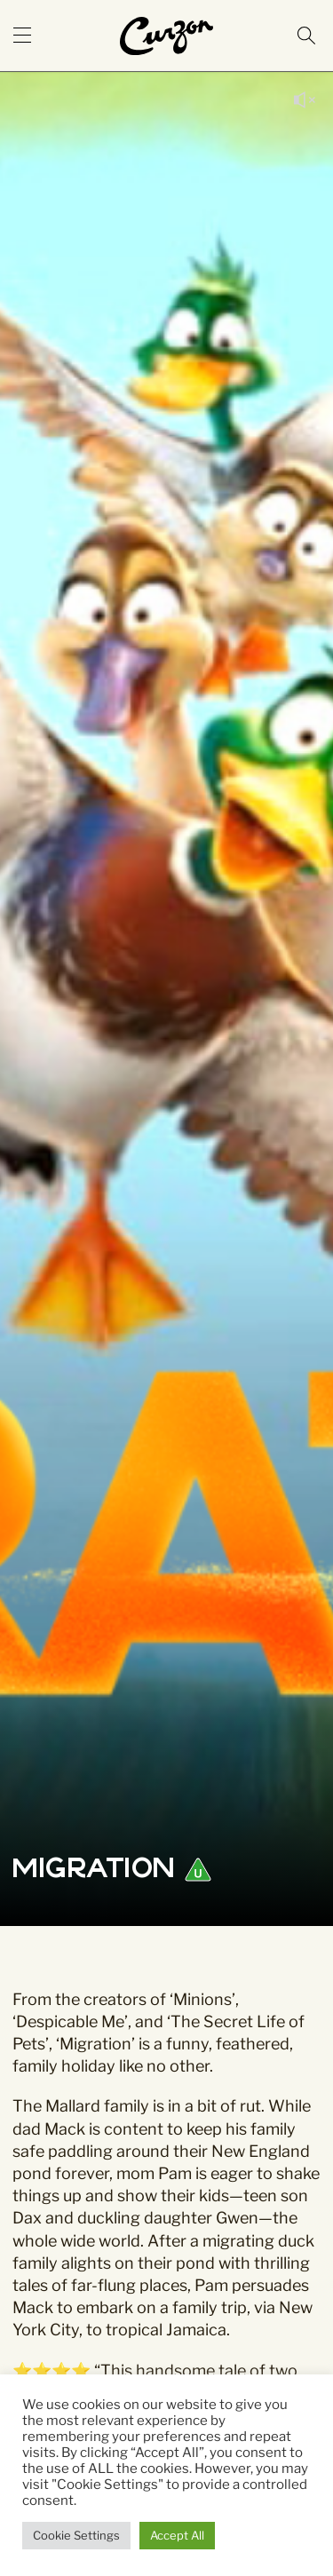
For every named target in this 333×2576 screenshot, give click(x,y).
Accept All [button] (177, 2535)
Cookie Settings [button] (76, 2535)
